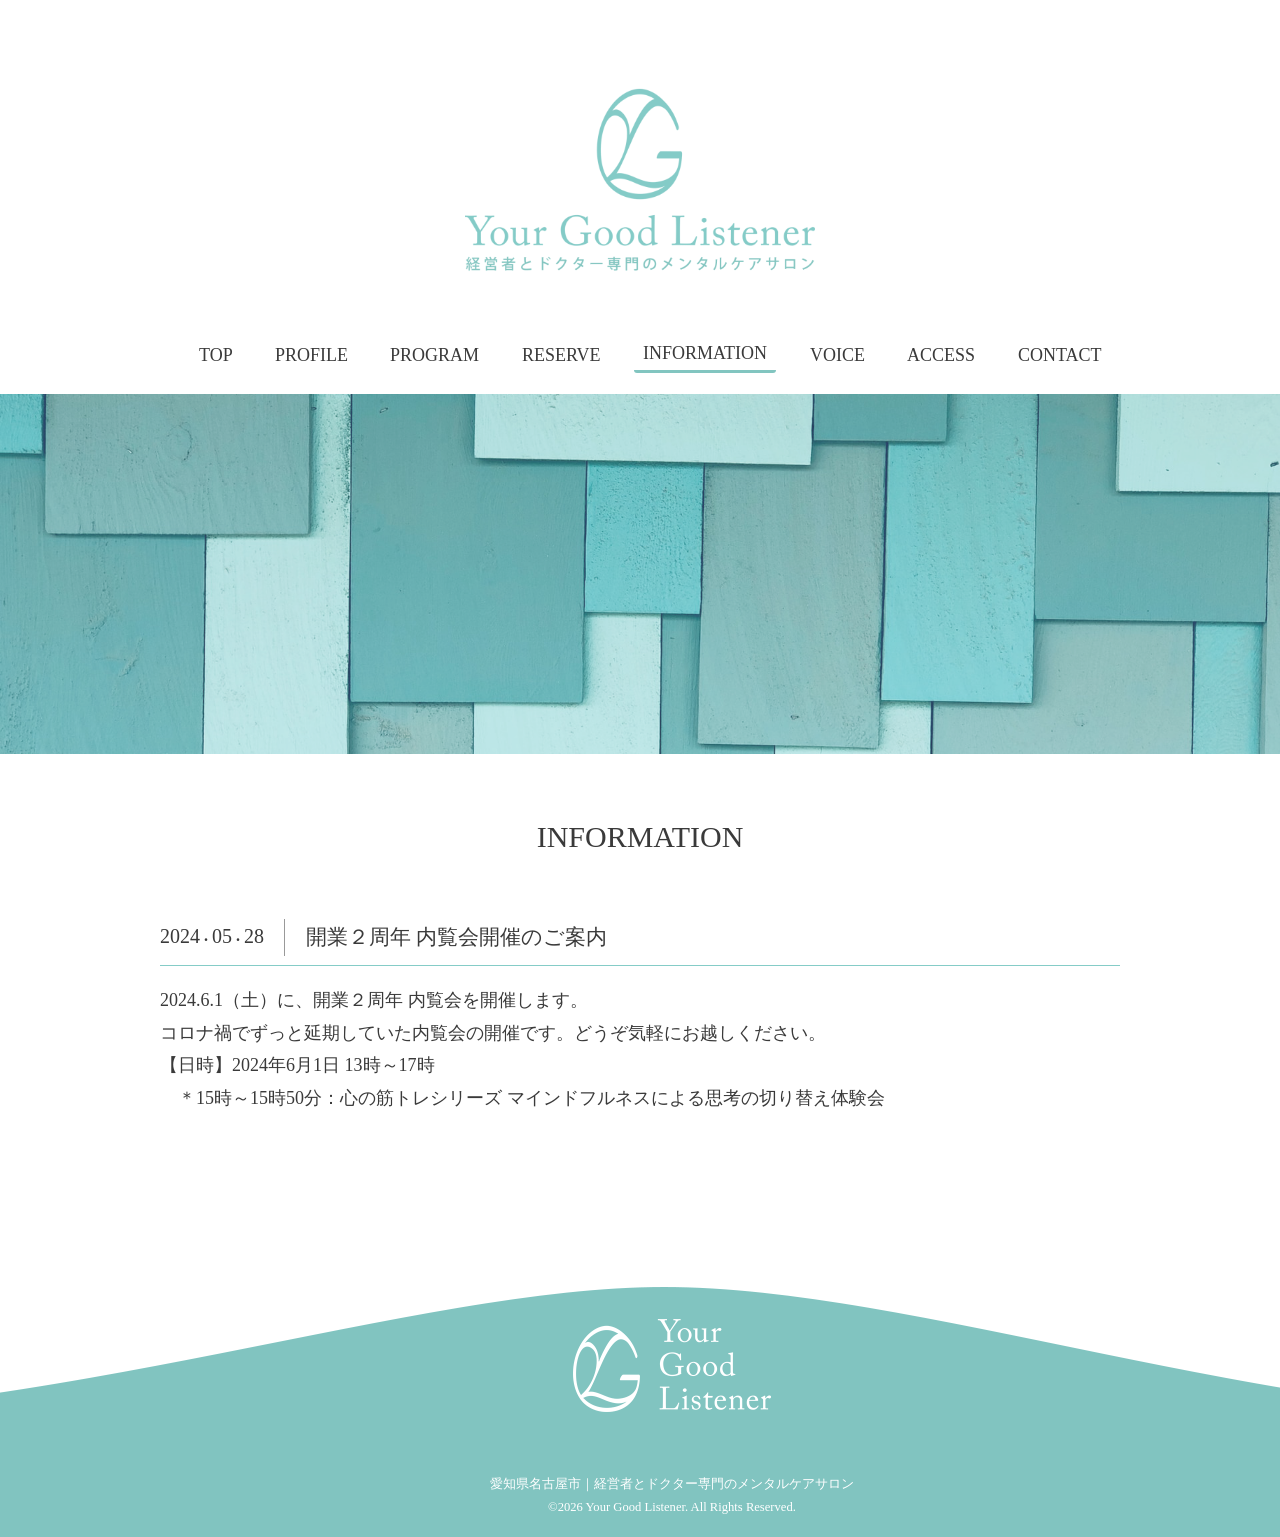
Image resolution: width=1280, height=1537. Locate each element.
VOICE (837, 355)
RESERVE (561, 355)
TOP (216, 355)
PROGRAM (434, 355)
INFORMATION (705, 354)
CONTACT (1060, 355)
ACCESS (941, 355)
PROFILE (311, 355)
